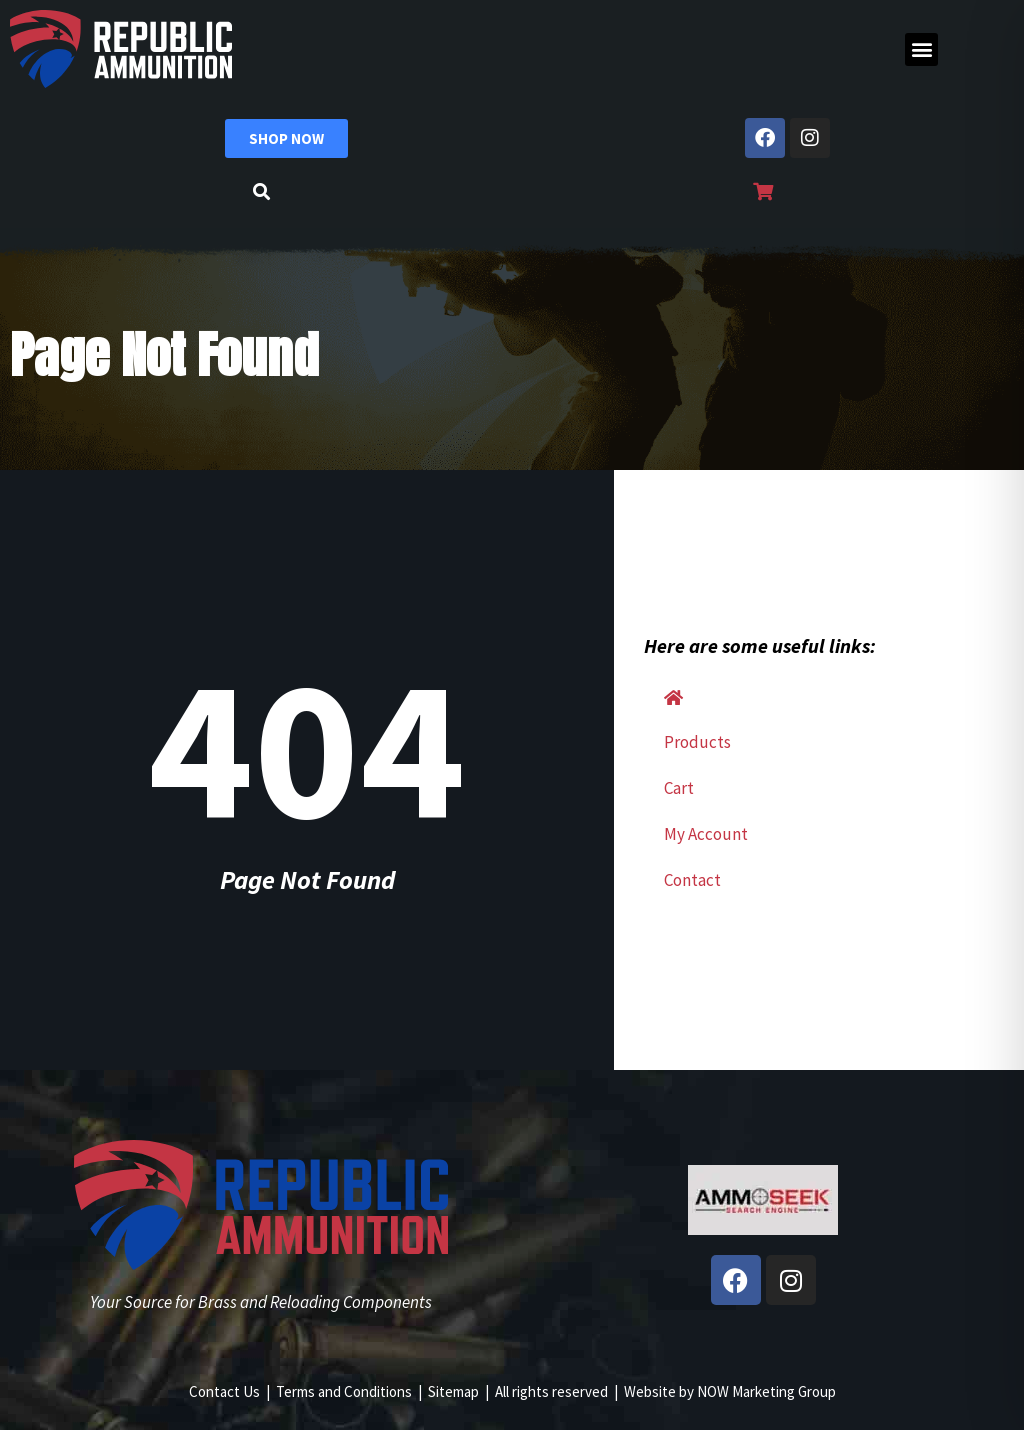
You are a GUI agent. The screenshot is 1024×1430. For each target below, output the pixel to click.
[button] (921, 49)
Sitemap (453, 1391)
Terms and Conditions (344, 1391)
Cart (679, 788)
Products (697, 742)
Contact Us (224, 1391)
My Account (706, 834)
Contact (692, 880)
